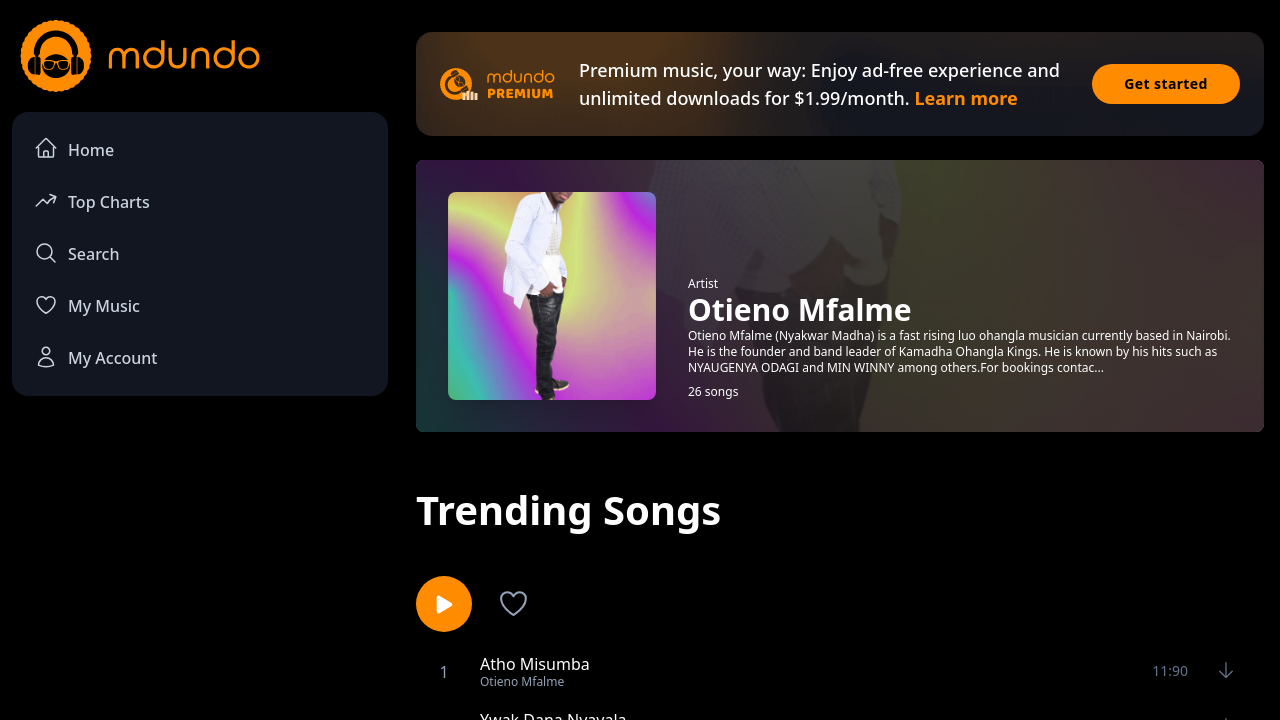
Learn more (965, 98)
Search (76, 253)
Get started (1166, 83)
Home (74, 148)
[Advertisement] (200, 576)
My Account (95, 357)
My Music (87, 305)
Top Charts (92, 200)
